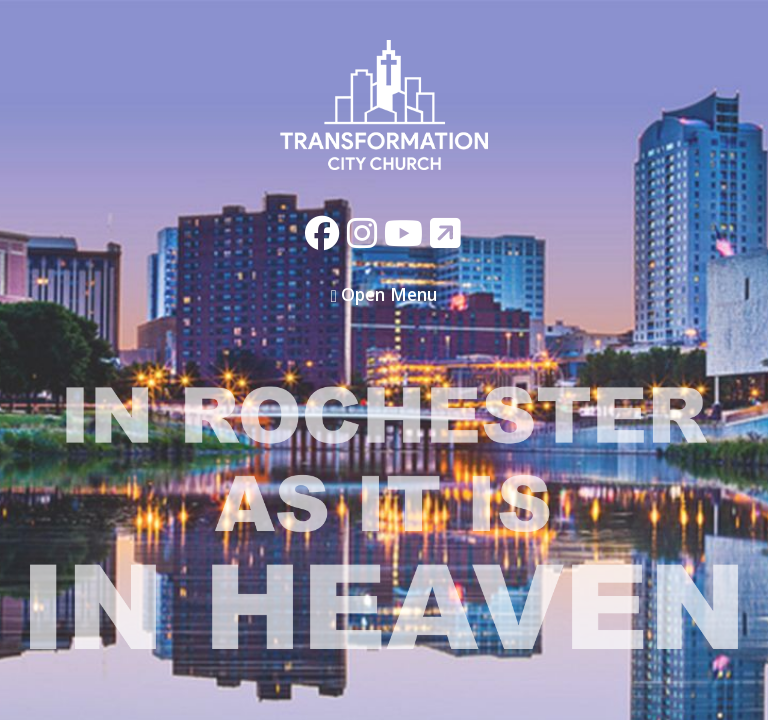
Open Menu (384, 294)
